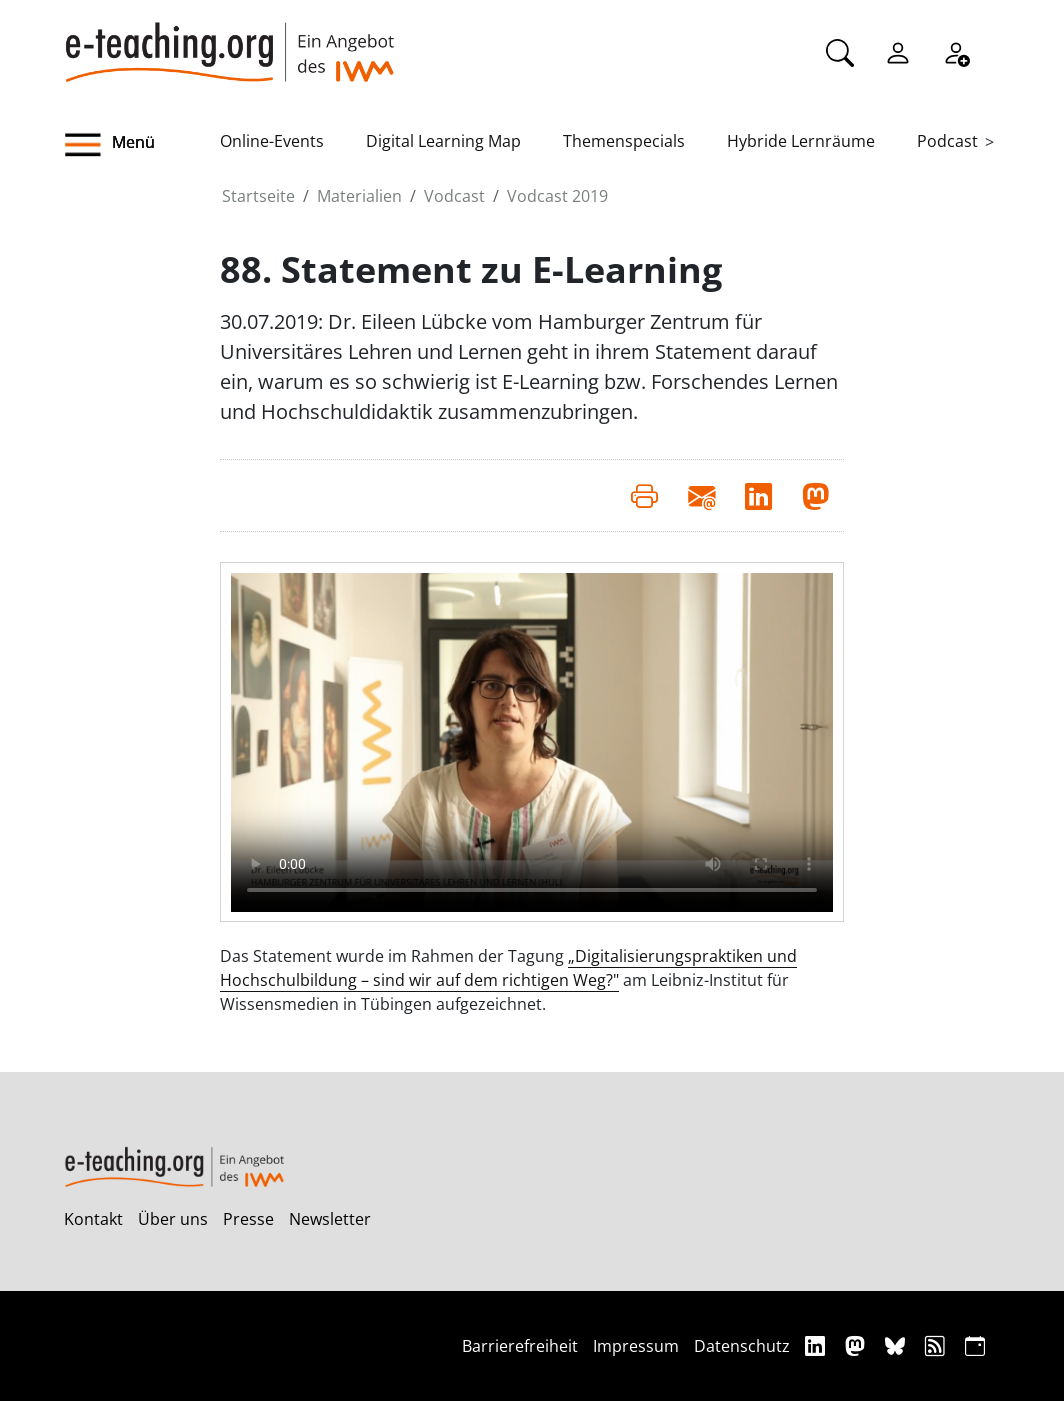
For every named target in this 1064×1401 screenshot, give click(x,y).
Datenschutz (742, 1346)
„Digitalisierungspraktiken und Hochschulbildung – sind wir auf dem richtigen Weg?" (508, 968)
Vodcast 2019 (557, 196)
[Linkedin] (817, 1345)
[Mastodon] (857, 1345)
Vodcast (454, 196)
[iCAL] (975, 1345)
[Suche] (840, 51)
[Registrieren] (956, 51)
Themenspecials (624, 141)
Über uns (173, 1219)
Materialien (359, 196)
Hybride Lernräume (801, 141)
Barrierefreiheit (520, 1346)
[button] (142, 145)
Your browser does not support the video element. (532, 742)
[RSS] (937, 1345)
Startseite (258, 196)
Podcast (947, 141)
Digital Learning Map (443, 141)
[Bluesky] (897, 1345)
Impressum (636, 1346)
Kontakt (93, 1219)
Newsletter (330, 1219)
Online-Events (272, 141)
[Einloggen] (898, 51)
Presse (248, 1219)
